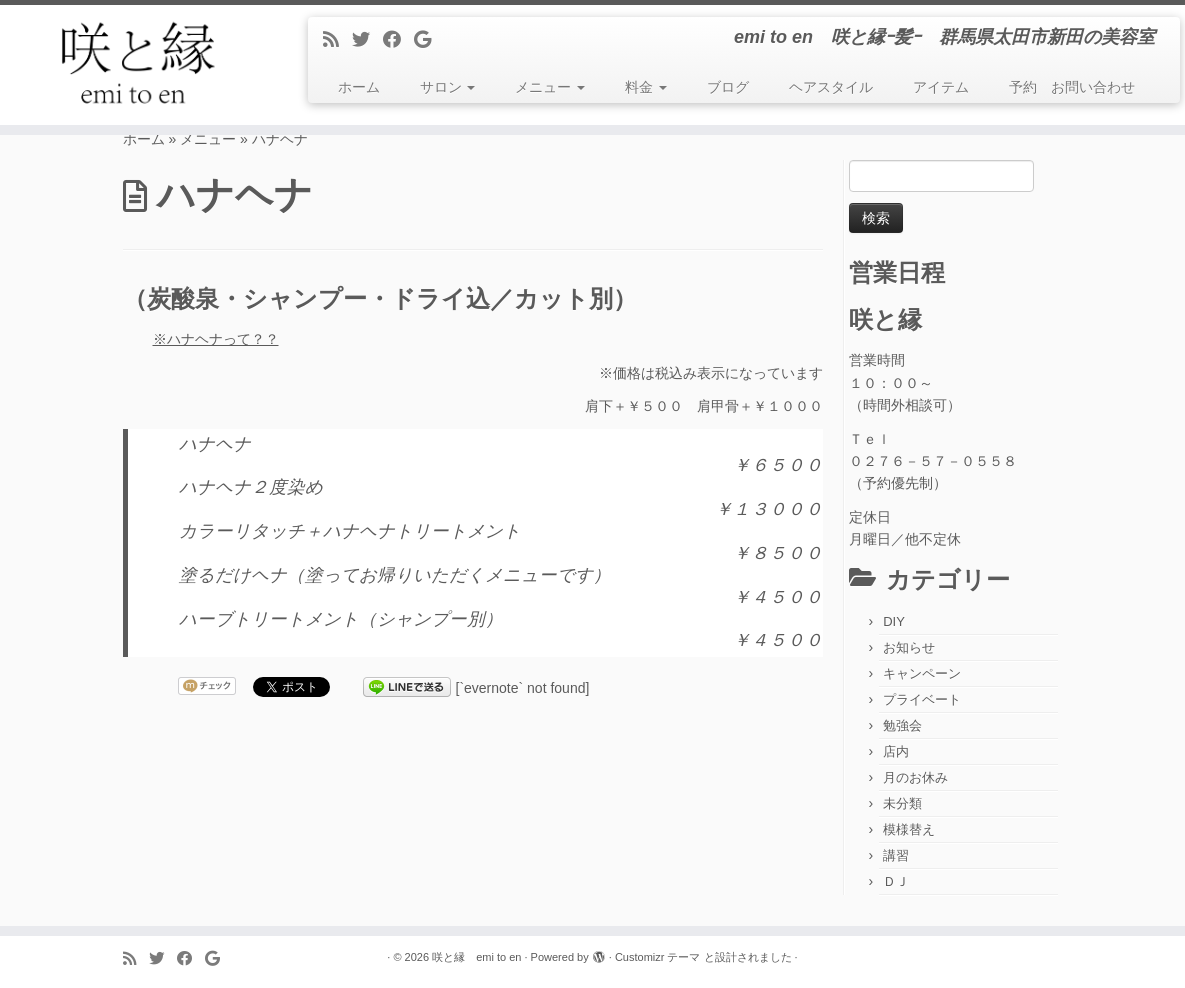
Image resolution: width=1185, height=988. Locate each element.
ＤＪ (896, 881)
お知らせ (909, 647)
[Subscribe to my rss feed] (337, 40)
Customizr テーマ (658, 957)
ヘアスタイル (831, 87)
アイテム (941, 87)
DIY (894, 621)
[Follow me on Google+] (429, 40)
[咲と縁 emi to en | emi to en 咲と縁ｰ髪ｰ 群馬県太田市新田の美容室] (138, 65)
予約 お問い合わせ (1072, 87)
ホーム (359, 87)
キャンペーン (922, 673)
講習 (896, 855)
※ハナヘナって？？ (216, 339)
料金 (646, 87)
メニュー (550, 87)
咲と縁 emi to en (476, 957)
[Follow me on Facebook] (398, 40)
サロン (448, 87)
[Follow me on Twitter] (367, 40)
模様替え (909, 829)
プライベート (922, 699)
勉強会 (902, 725)
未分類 (902, 803)
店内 (896, 751)
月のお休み (915, 777)
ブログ (728, 87)
